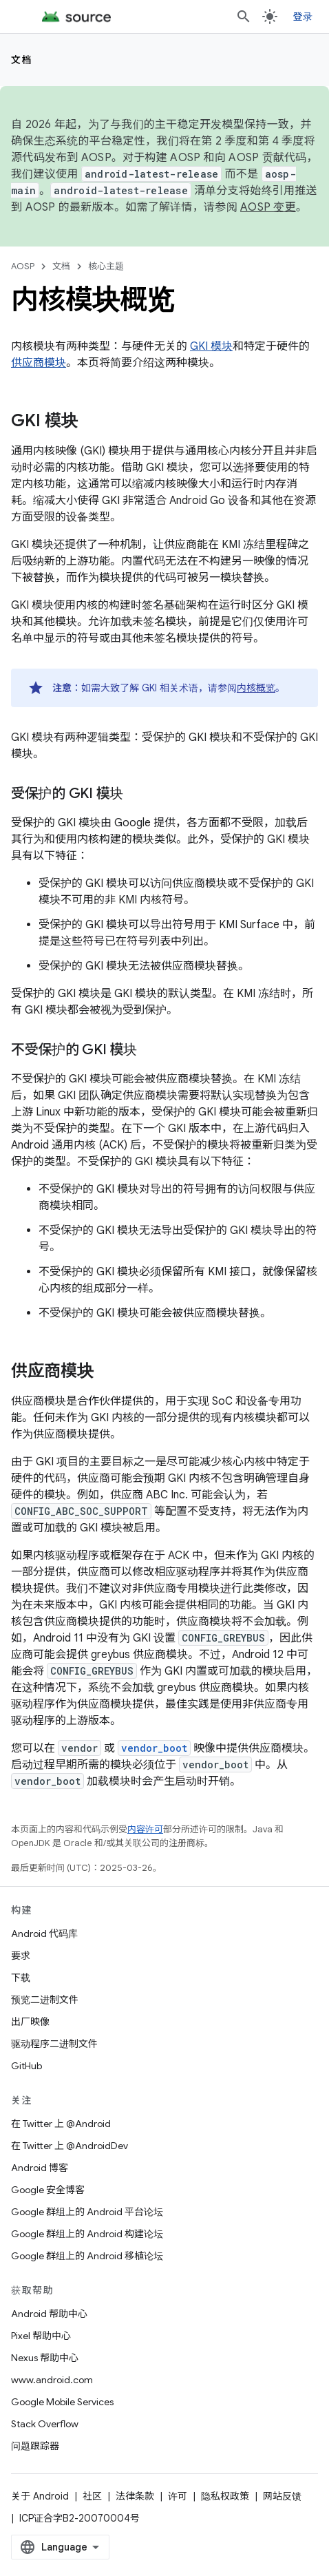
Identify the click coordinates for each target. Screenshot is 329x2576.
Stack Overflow (44, 2424)
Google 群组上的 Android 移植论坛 (87, 2256)
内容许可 (145, 1829)
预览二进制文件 (44, 1999)
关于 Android (40, 2496)
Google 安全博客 (48, 2190)
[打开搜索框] (243, 16)
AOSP (22, 266)
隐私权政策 (225, 2496)
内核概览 (256, 688)
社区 (92, 2496)
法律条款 (135, 2496)
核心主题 (106, 266)
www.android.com (52, 2380)
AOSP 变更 (268, 207)
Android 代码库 (44, 1933)
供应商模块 (38, 363)
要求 (20, 1955)
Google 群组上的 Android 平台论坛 (87, 2212)
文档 (21, 60)
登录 (303, 16)
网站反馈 (282, 2496)
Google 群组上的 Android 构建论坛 (87, 2234)
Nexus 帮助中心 (44, 2358)
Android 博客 (39, 2167)
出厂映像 (30, 2021)
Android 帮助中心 (49, 2313)
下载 (20, 1977)
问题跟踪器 (35, 2446)
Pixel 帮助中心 (41, 2335)
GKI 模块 (211, 346)
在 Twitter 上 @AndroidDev (69, 2145)
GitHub (26, 2066)
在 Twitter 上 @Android (61, 2123)
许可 (177, 2496)
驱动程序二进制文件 (54, 2044)
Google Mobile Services (62, 2402)
